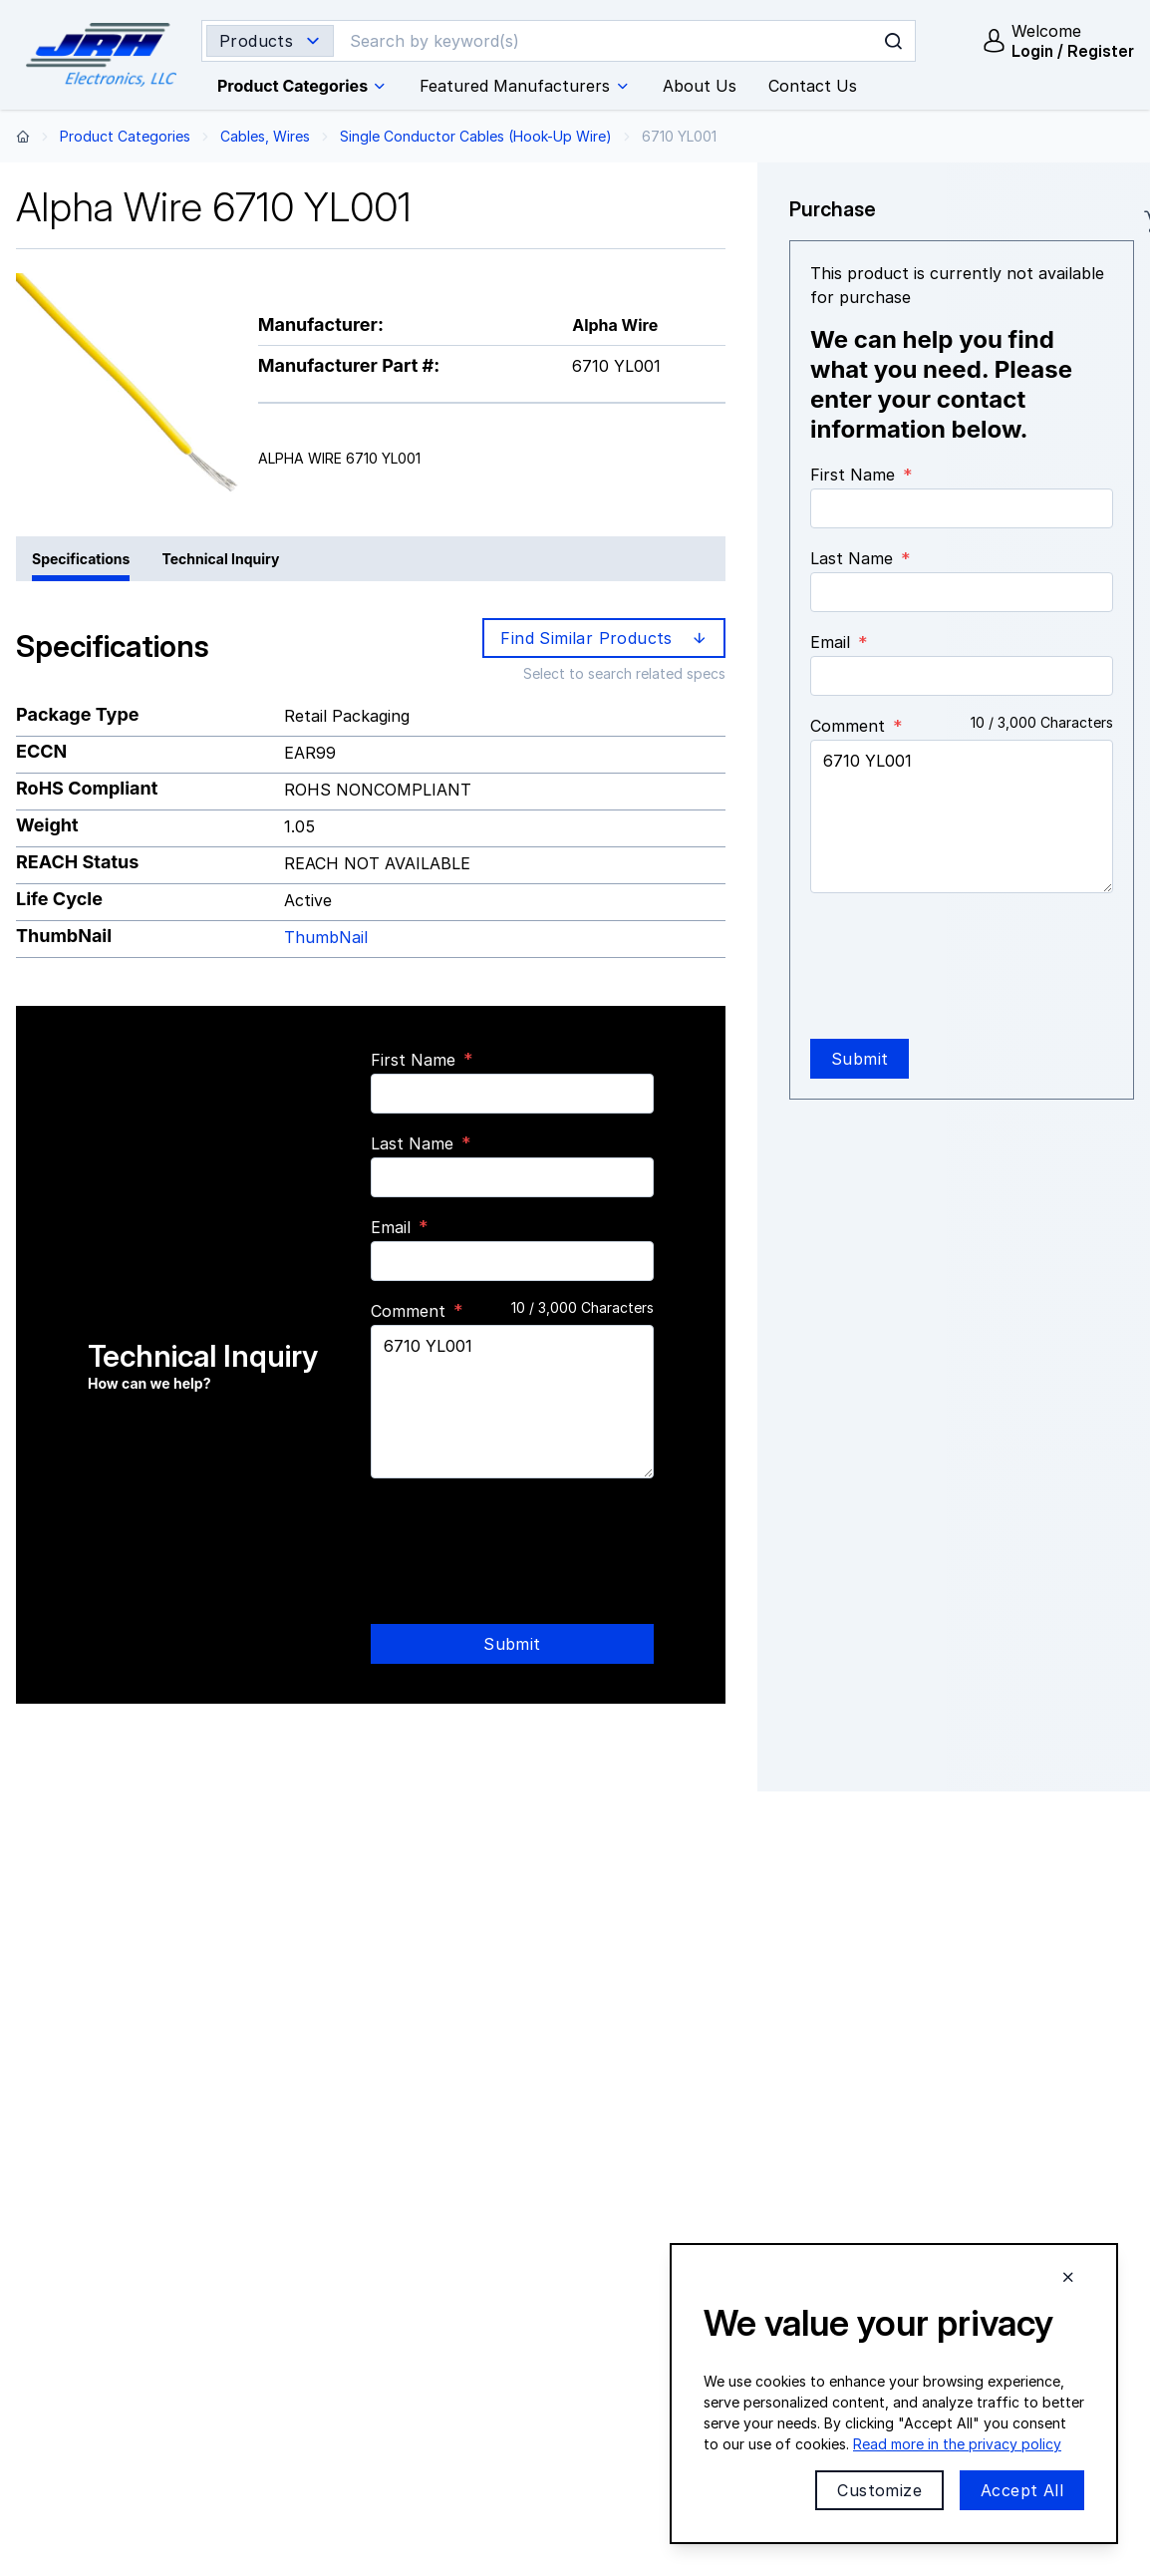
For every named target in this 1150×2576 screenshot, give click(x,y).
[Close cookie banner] (1068, 2277)
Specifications (81, 558)
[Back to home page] (23, 136)
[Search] (562, 41)
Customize (879, 2490)
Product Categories (125, 136)
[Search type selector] (270, 41)
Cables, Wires (265, 136)
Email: (486, 2347)
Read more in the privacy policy (957, 2443)
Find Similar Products (605, 638)
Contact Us (420, 2388)
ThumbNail (326, 937)
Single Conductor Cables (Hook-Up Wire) (476, 136)
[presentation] (522, 1533)
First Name (413, 1060)
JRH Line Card (962, 2223)
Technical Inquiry (220, 558)
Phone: (456, 2306)
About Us (680, 2223)
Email (391, 1227)
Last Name (412, 1143)
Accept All (1022, 2490)
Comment (847, 726)
